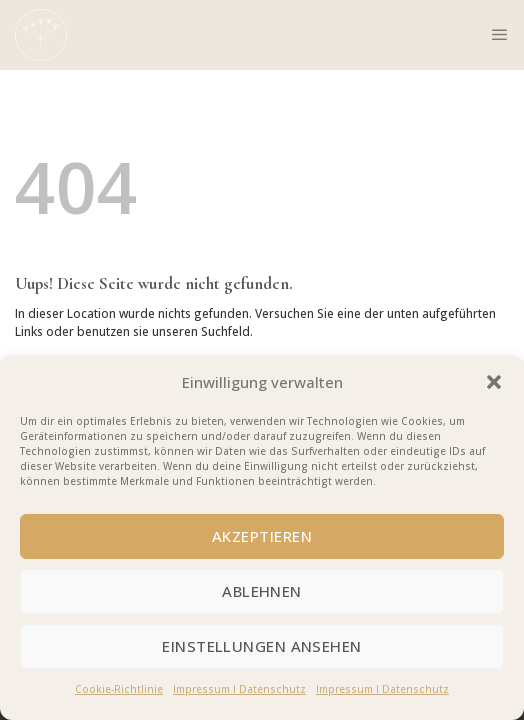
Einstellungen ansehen (261, 646)
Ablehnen (262, 591)
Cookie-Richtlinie (119, 689)
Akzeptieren (262, 536)
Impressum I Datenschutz (239, 689)
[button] (494, 382)
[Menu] (500, 35)
